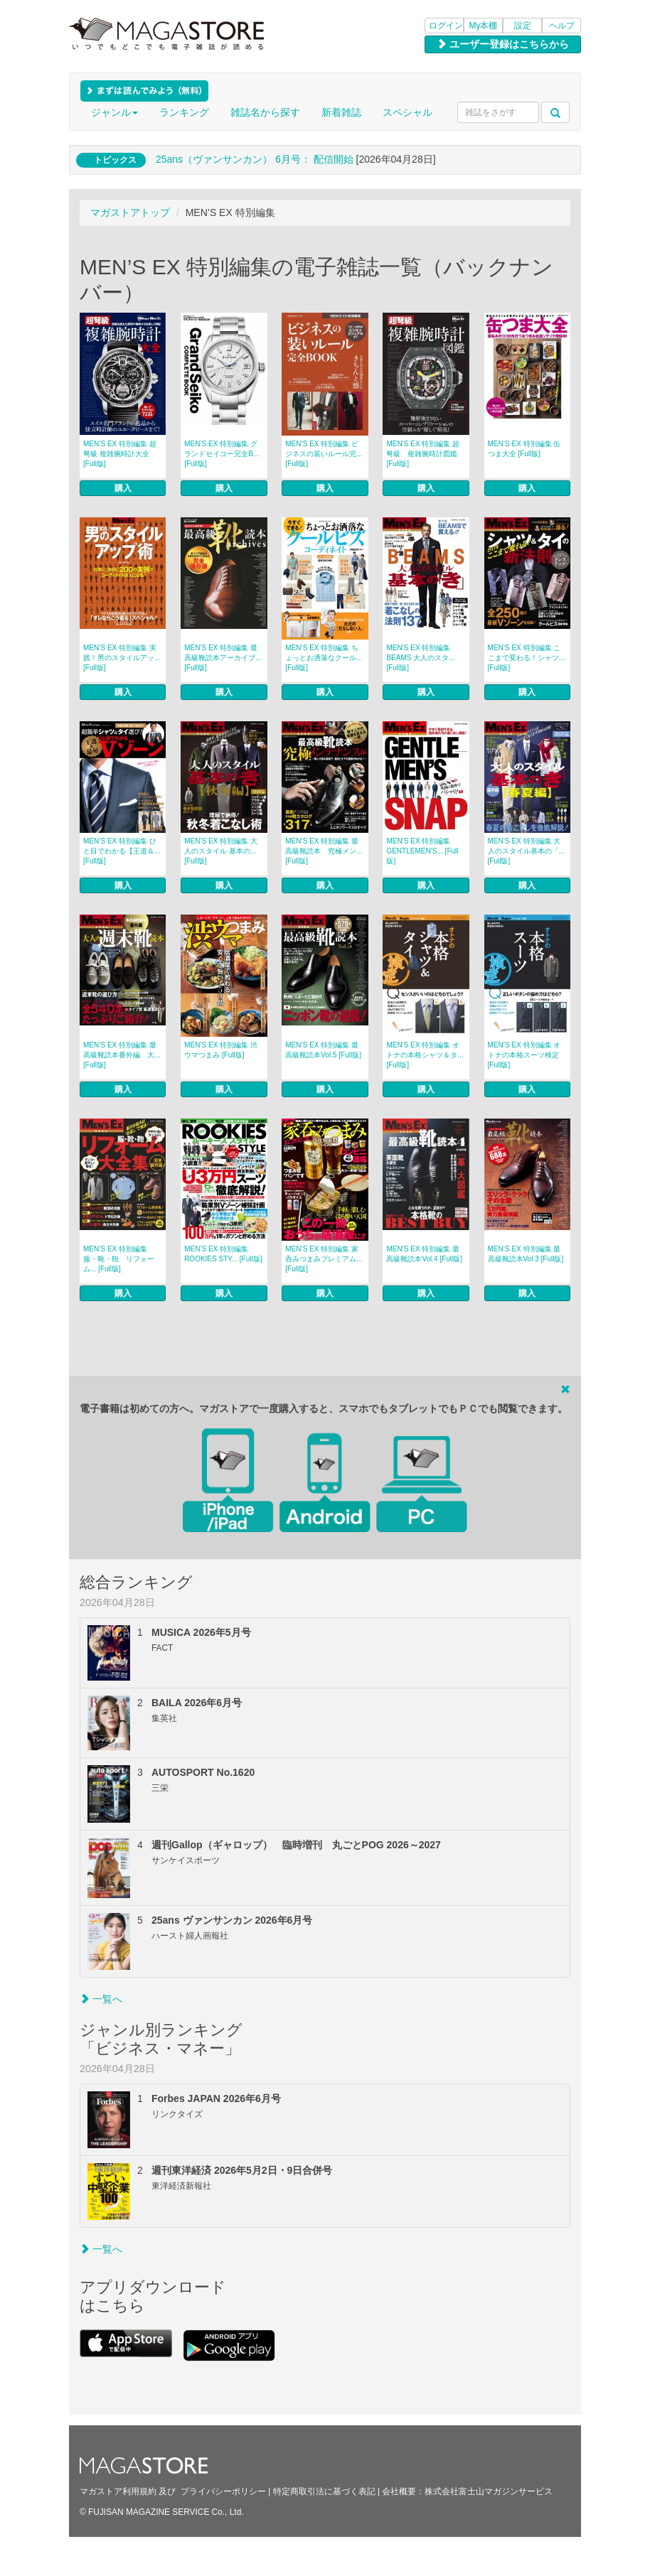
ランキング (184, 112)
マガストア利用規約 (118, 2491)
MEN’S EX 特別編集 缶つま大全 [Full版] (524, 449)
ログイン (446, 26)
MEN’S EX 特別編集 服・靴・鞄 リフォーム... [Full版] (118, 1259)
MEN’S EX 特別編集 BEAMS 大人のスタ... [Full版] (420, 658)
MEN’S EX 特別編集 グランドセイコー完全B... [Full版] (221, 454)
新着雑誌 (341, 112)
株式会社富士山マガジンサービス (489, 2491)
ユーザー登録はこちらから (503, 44)
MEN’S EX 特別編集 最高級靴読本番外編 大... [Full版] (121, 1055)
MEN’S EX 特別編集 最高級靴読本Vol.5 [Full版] (323, 1050)
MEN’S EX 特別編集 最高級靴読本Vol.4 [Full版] (424, 1254)
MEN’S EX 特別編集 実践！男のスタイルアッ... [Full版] (121, 658)
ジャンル (114, 112)
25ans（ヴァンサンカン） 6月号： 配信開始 (254, 159)
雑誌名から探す (265, 112)
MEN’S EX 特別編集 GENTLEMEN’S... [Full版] (422, 851)
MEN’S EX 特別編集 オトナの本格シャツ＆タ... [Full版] (424, 1055)
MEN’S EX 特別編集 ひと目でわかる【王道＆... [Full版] (121, 851)
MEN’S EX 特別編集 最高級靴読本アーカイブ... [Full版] (222, 658)
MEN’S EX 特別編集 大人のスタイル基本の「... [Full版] (526, 851)
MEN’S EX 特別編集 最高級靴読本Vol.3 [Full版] (526, 1254)
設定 (522, 26)
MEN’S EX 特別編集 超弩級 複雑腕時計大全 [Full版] (119, 454)
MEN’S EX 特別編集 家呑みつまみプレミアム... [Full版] (323, 1259)
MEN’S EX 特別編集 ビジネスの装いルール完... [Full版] (323, 454)
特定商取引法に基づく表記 (324, 2491)
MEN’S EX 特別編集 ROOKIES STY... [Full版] (223, 1254)
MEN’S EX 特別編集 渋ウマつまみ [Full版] (220, 1050)
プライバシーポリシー (223, 2491)
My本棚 (483, 26)
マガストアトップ (130, 212)
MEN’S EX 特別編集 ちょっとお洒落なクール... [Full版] (323, 658)
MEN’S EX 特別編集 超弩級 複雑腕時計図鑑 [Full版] (422, 454)
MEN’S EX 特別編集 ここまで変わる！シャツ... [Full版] (526, 658)
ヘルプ (562, 26)
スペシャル (407, 112)
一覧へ (101, 1999)
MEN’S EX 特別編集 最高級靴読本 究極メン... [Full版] (323, 851)
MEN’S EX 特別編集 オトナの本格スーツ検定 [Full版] (524, 1055)
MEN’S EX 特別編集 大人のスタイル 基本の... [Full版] (220, 851)
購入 (123, 488)
